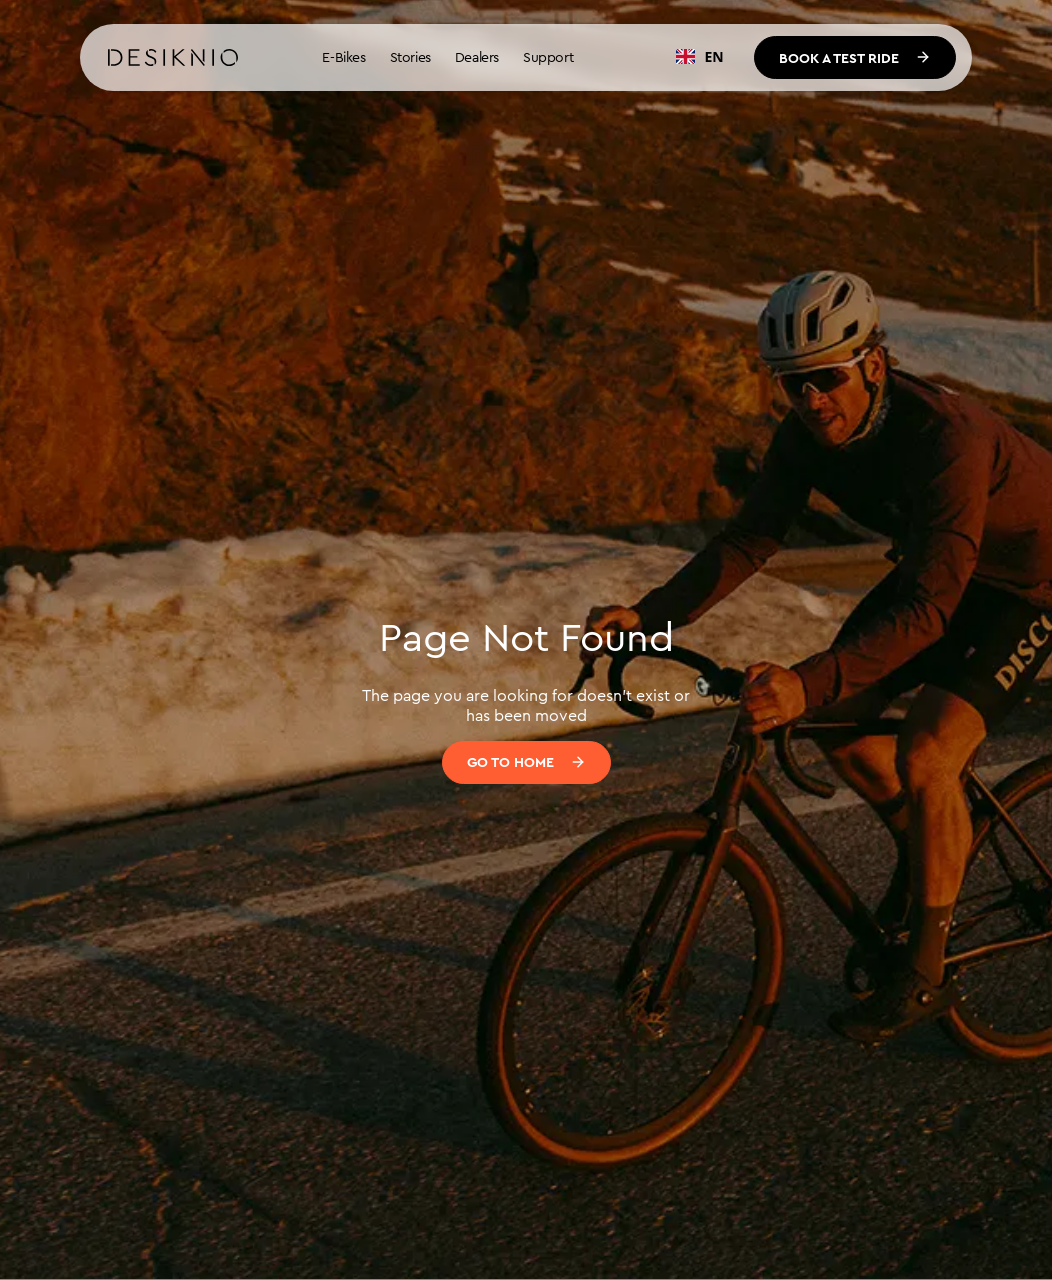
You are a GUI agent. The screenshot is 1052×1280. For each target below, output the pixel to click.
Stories (410, 57)
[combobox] (700, 57)
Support (548, 57)
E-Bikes (343, 57)
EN (700, 56)
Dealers (477, 57)
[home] (173, 58)
